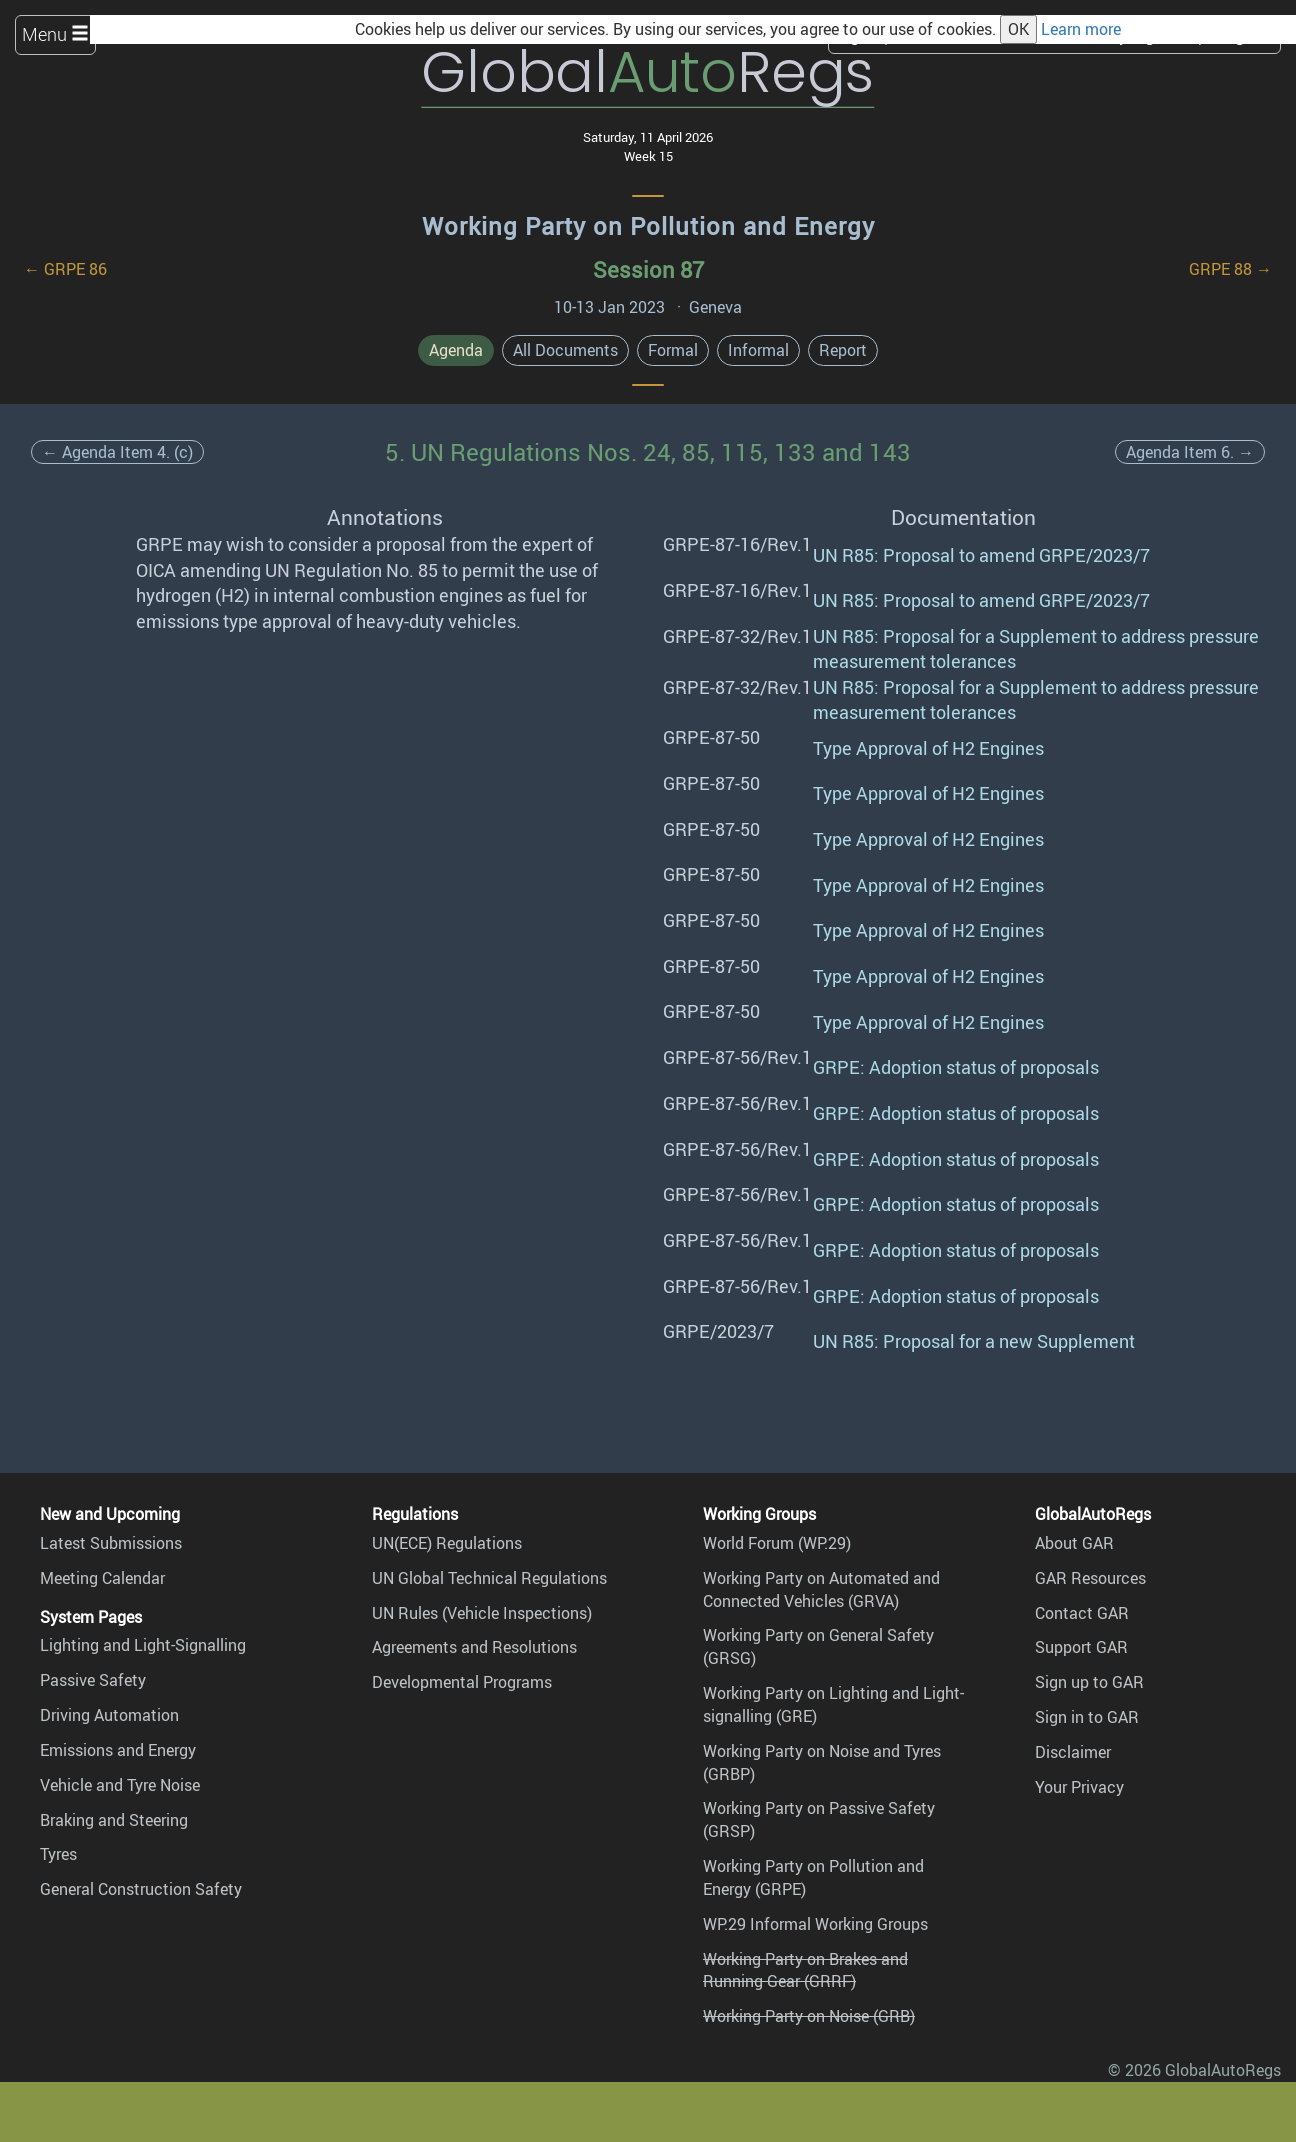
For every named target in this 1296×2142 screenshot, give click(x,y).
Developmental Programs (462, 1682)
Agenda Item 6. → (1190, 452)
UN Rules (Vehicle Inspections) (482, 1613)
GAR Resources (1090, 1578)
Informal (758, 350)
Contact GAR (1082, 1613)
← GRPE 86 (65, 269)
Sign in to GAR (1087, 1717)
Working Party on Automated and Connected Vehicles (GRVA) (821, 1589)
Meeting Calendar (102, 1578)
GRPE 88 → (1230, 269)
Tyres (58, 1854)
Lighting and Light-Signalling (143, 1645)
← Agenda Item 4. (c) (117, 452)
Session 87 (648, 269)
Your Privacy (1079, 1787)
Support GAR (1081, 1647)
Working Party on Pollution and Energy (648, 226)
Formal (673, 350)
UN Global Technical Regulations (489, 1578)
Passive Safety (93, 1680)
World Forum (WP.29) (777, 1543)
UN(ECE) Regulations (447, 1543)
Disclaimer (1073, 1752)
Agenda (456, 350)
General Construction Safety (141, 1889)
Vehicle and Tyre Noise (120, 1785)
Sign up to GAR (1089, 1682)
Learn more (1081, 29)
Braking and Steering (114, 1820)
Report (843, 350)
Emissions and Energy (118, 1750)
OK (1018, 29)
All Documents (565, 350)
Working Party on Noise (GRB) (809, 2016)
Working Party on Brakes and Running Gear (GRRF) (805, 1970)
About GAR (1074, 1543)
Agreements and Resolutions (474, 1647)
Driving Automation (109, 1715)
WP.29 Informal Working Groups (815, 1924)
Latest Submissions (111, 1543)
